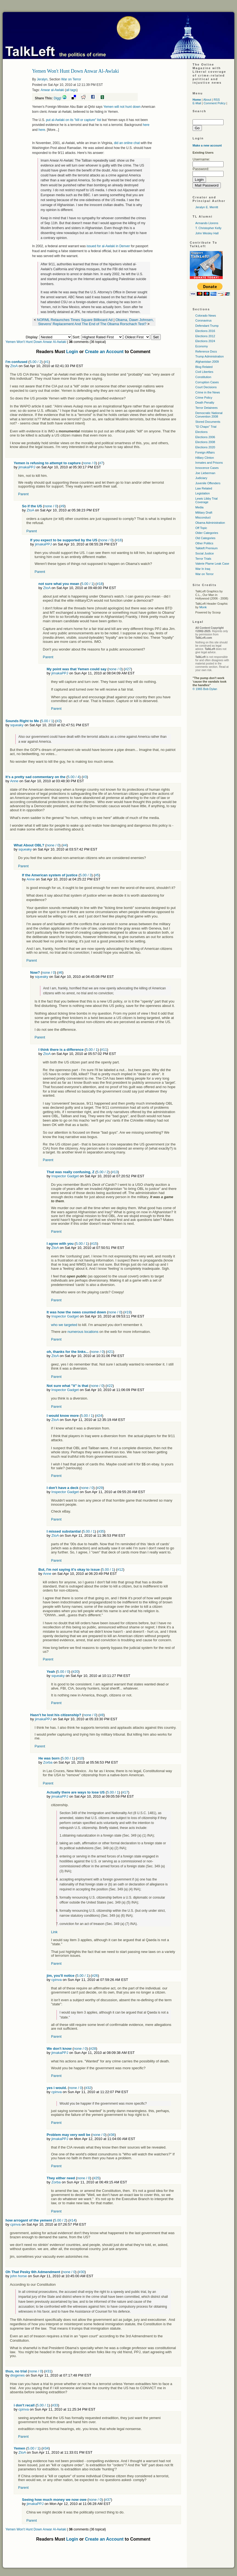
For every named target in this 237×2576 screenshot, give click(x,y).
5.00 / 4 (73, 777)
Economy (201, 346)
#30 (82, 2272)
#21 (110, 1352)
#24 (99, 1416)
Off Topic (201, 528)
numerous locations (83, 1332)
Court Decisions (206, 387)
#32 (88, 2088)
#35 (101, 1531)
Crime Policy (203, 397)
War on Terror (71, 79)
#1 (47, 362)
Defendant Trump (207, 325)
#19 (128, 1312)
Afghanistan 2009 (207, 361)
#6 (60, 972)
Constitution (203, 377)
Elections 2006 (205, 437)
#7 (101, 463)
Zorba (47, 1762)
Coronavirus (203, 320)
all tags (71, 90)
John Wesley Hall (207, 233)
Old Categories (205, 538)
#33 (55, 2405)
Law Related (203, 488)
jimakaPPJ (26, 467)
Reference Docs (206, 351)
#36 (112, 2135)
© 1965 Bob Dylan (205, 689)
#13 (115, 1172)
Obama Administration (210, 522)
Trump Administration (209, 356)
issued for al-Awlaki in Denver (109, 246)
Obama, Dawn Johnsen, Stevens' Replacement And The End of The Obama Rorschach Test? (96, 322)
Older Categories (206, 532)
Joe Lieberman (205, 473)
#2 (58, 721)
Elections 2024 (205, 341)
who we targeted (64, 1325)
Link (54, 1932)
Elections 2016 (205, 331)
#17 (125, 1792)
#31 (48, 2371)
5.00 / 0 (63, 1672)
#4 (65, 845)
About (207, 99)
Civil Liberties (204, 371)
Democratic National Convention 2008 (208, 414)
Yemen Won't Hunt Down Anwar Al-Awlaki (35, 342)
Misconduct (203, 517)
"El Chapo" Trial (205, 426)
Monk (203, 607)
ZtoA (14, 366)
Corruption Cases (207, 382)
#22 (110, 1386)
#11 (104, 1050)
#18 (100, 584)
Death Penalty (204, 402)
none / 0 (89, 463)
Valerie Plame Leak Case (212, 563)
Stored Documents (207, 421)
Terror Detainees (206, 407)
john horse (18, 2276)
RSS (217, 99)
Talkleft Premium (206, 548)
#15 (94, 1243)
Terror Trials (203, 558)
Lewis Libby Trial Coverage (206, 500)
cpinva (56, 1980)
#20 (75, 1672)
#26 (95, 1975)
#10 (80, 1758)
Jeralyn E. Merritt (206, 207)
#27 (128, 669)
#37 (108, 2500)
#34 (46, 2448)
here (146, 125)
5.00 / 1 (87, 584)
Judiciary (201, 478)
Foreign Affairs (205, 452)
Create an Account (104, 351)
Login (72, 351)
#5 (97, 875)
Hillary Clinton (204, 457)
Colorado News (205, 315)
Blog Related (204, 366)
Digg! (57, 98)
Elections (201, 431)
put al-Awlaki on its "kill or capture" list (73, 120)
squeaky (16, 725)
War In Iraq (202, 568)
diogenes (17, 2375)
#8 (101, 1715)
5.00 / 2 (35, 362)
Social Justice (204, 553)
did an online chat (127, 143)
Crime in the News (207, 392)
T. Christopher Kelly (208, 228)
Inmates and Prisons (209, 462)
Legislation (202, 493)
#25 (97, 2178)
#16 (119, 540)
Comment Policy (214, 103)
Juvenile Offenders (208, 483)
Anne (14, 781)
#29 (100, 1488)
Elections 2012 (205, 336)
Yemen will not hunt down (122, 107)
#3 (85, 777)
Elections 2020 (205, 447)
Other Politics (204, 543)
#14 (72, 2220)
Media (199, 507)
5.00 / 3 (85, 875)
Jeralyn (42, 79)
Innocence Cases (207, 467)
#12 (120, 1569)
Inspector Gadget (65, 1176)
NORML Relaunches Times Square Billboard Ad (75, 320)
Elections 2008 (205, 442)
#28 (93, 2048)
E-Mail (197, 103)
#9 (62, 506)
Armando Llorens (206, 223)
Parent (23, 494)
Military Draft (203, 512)
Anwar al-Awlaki (52, 90)
